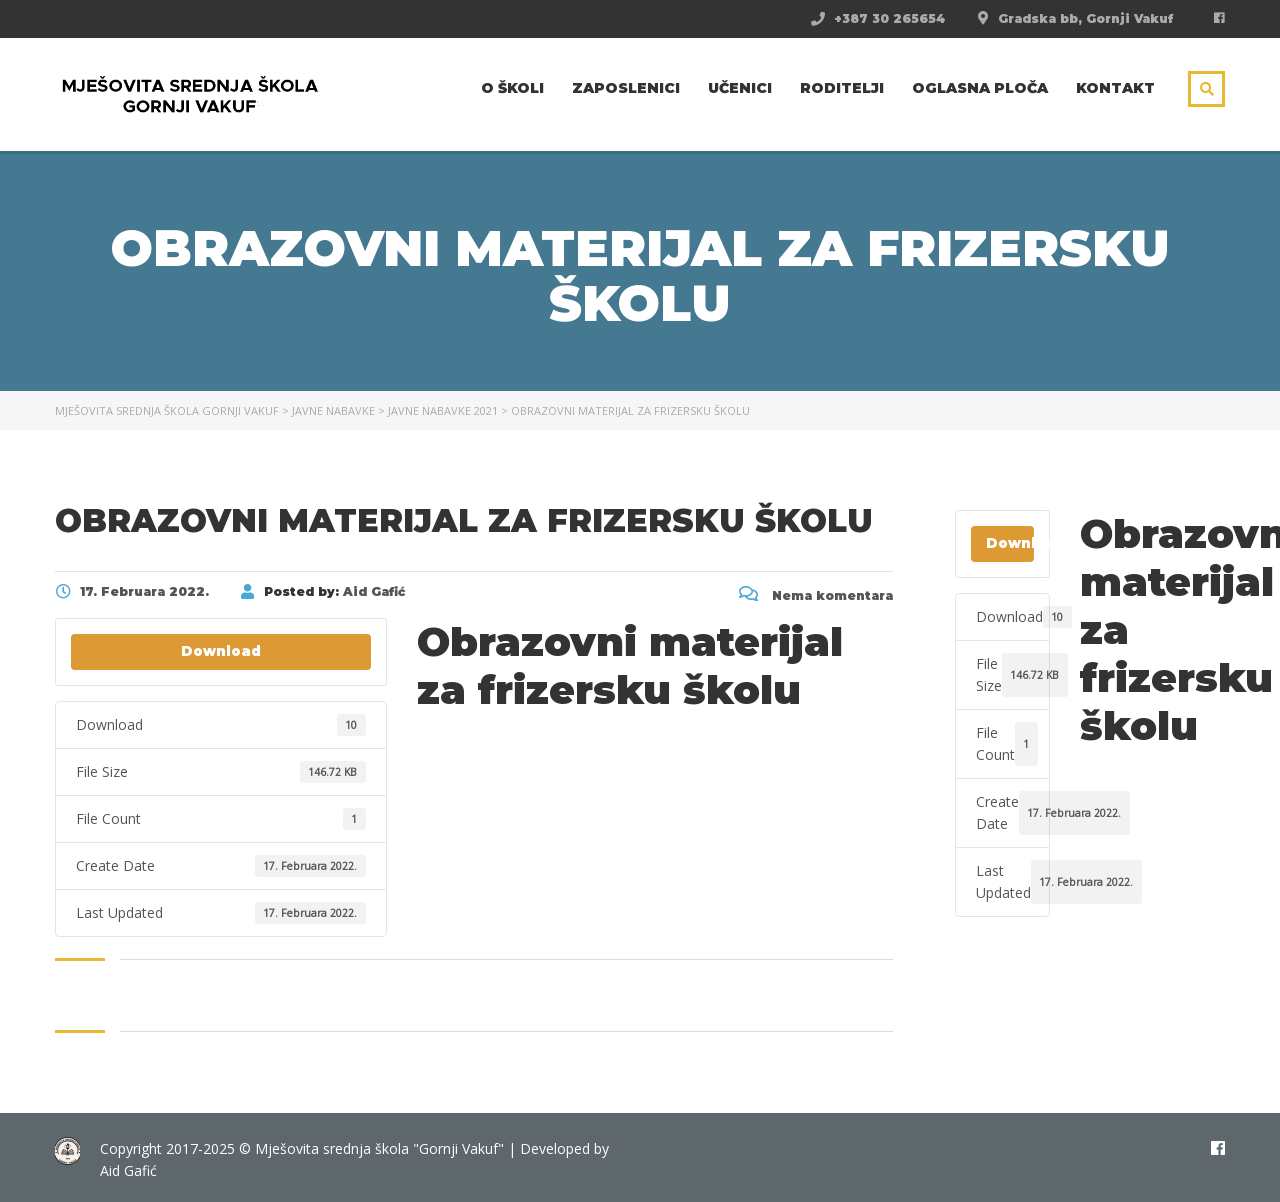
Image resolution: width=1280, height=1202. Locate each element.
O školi (512, 88)
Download (221, 651)
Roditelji (842, 88)
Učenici (740, 88)
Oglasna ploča (980, 88)
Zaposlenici (626, 88)
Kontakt (1115, 88)
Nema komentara (816, 595)
